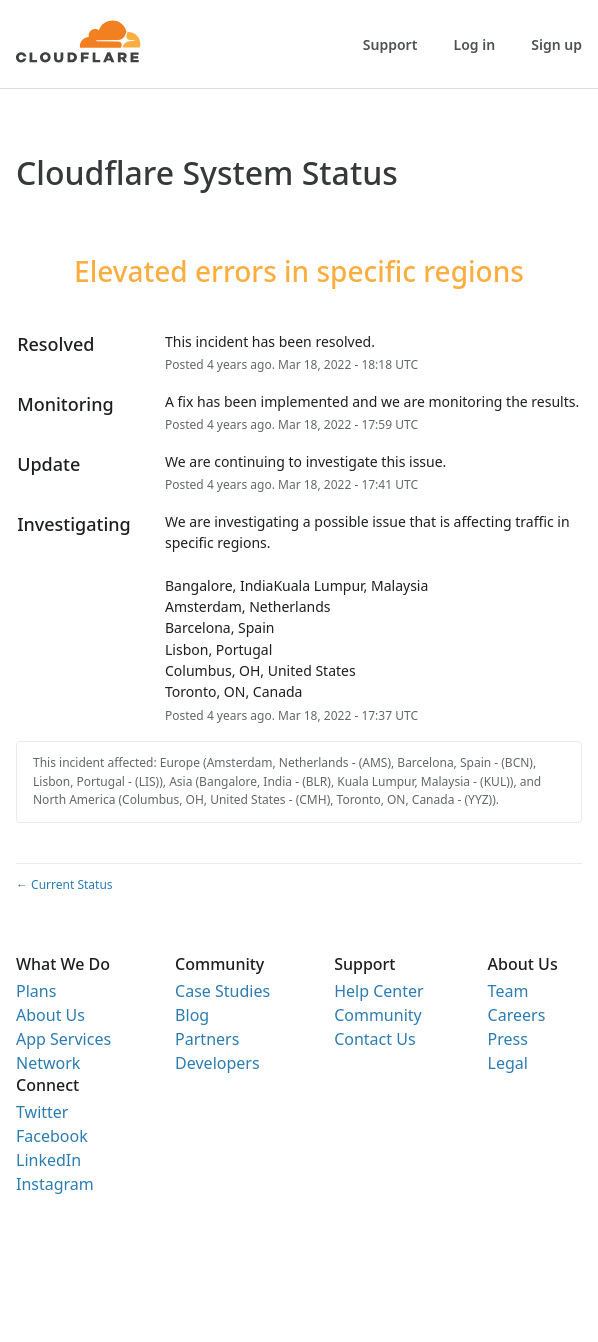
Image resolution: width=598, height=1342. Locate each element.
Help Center (378, 991)
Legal (508, 1063)
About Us (50, 1015)
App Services (63, 1039)
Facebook (52, 1136)
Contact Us (374, 1039)
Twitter (42, 1112)
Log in (475, 44)
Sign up (556, 44)
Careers (517, 1015)
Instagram (55, 1184)
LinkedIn (48, 1160)
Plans (36, 991)
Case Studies (222, 991)
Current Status (64, 884)
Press (508, 1039)
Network (48, 1063)
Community (378, 1015)
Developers (217, 1063)
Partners (207, 1039)
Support (390, 44)
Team (508, 991)
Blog (192, 1015)
